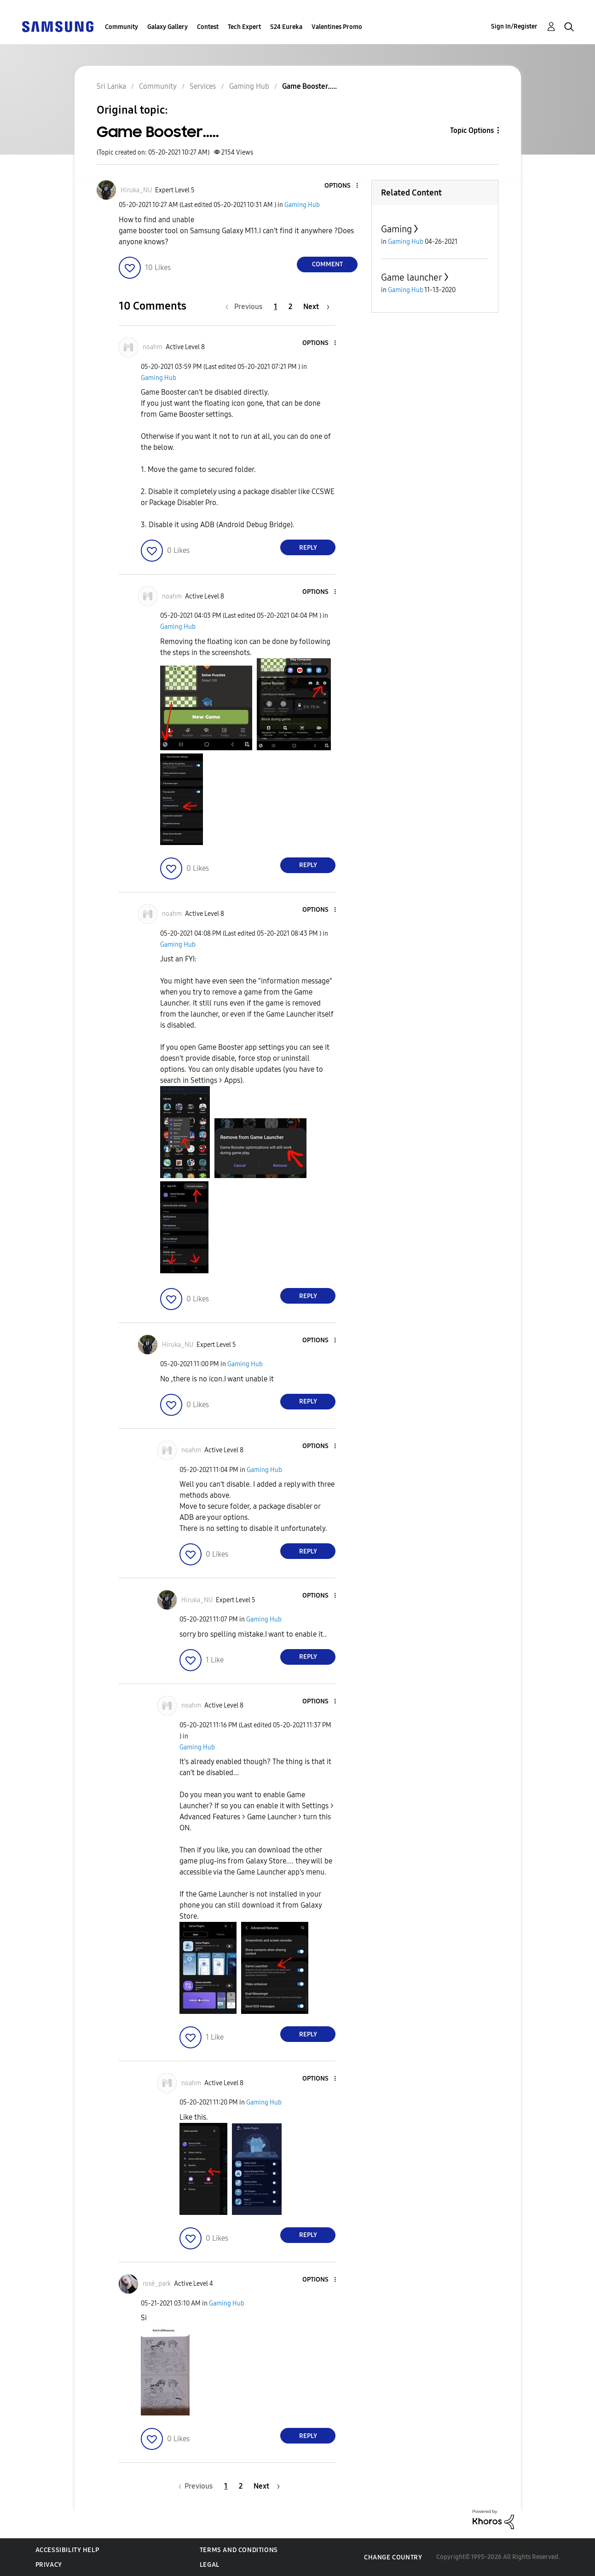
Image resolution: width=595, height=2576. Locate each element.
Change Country (393, 2557)
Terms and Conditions (239, 2550)
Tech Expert (244, 27)
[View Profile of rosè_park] (157, 2284)
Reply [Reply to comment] (308, 548)
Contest (208, 27)
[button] (342, 186)
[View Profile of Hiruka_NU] (136, 190)
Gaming (396, 229)
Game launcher (411, 277)
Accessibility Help (67, 2550)
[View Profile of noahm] (152, 347)
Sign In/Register (514, 26)
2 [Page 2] (290, 306)
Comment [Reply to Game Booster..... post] (327, 264)
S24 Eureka (286, 27)
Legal (210, 2565)
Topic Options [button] (472, 130)
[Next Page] (316, 306)
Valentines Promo (337, 27)
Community (121, 27)
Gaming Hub (302, 205)
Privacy (48, 2565)
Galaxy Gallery (167, 27)
